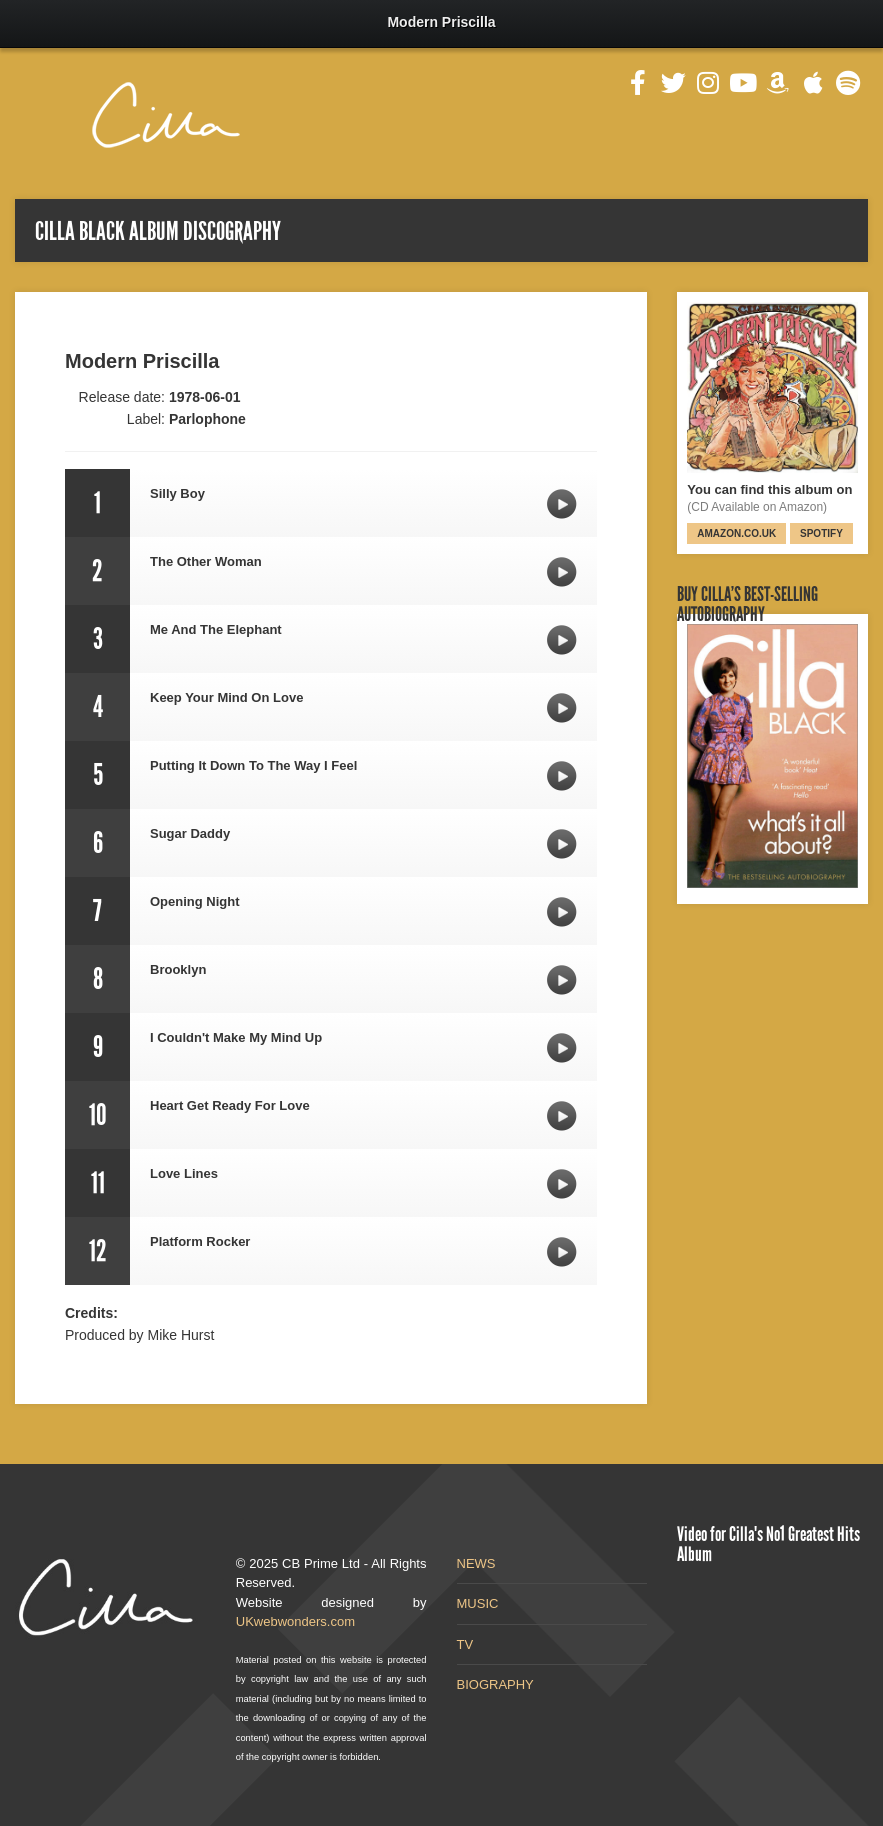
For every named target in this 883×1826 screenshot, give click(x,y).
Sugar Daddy (562, 844)
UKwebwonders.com (295, 1621)
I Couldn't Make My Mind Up (562, 1048)
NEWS (476, 1563)
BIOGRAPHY (495, 1684)
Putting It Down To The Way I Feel (562, 776)
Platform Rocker (562, 1252)
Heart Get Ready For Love (562, 1116)
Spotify (821, 533)
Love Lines (562, 1184)
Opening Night (562, 912)
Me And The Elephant (562, 640)
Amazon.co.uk (736, 533)
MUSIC (478, 1603)
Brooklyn (562, 980)
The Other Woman (562, 572)
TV (465, 1644)
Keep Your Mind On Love (562, 708)
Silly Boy (562, 504)
